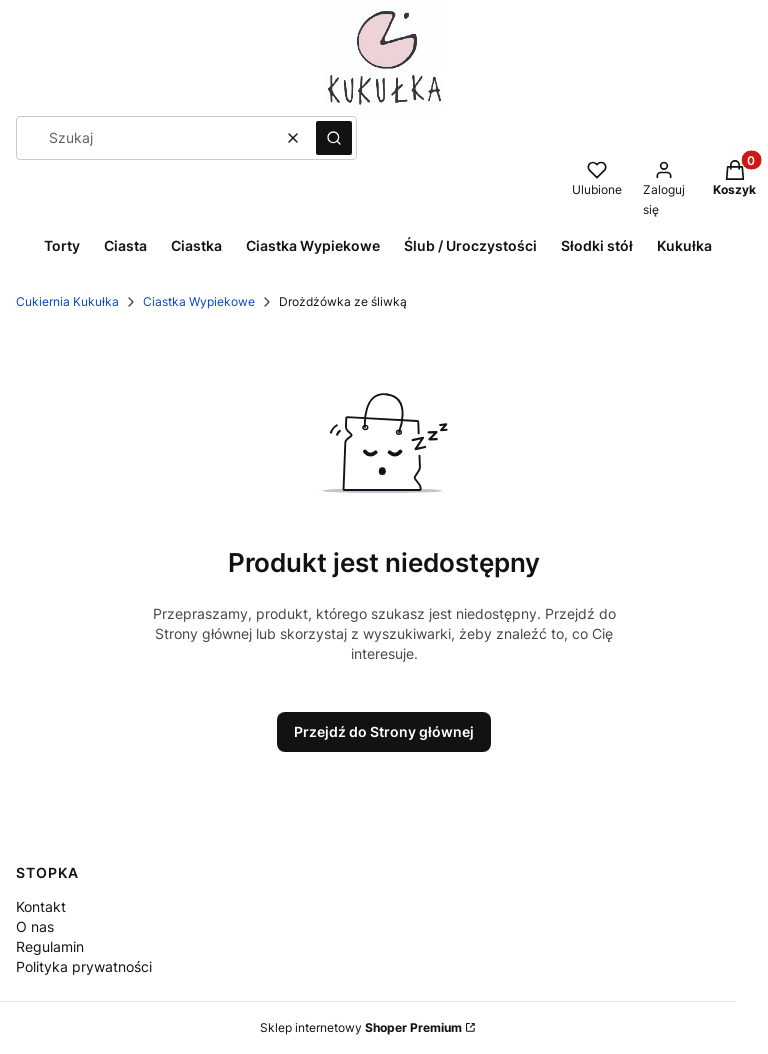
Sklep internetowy (361, 1027)
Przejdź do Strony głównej (384, 731)
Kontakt (41, 906)
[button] (334, 138)
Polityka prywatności (84, 966)
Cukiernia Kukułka (67, 301)
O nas (35, 926)
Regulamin (50, 946)
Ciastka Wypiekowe (199, 301)
